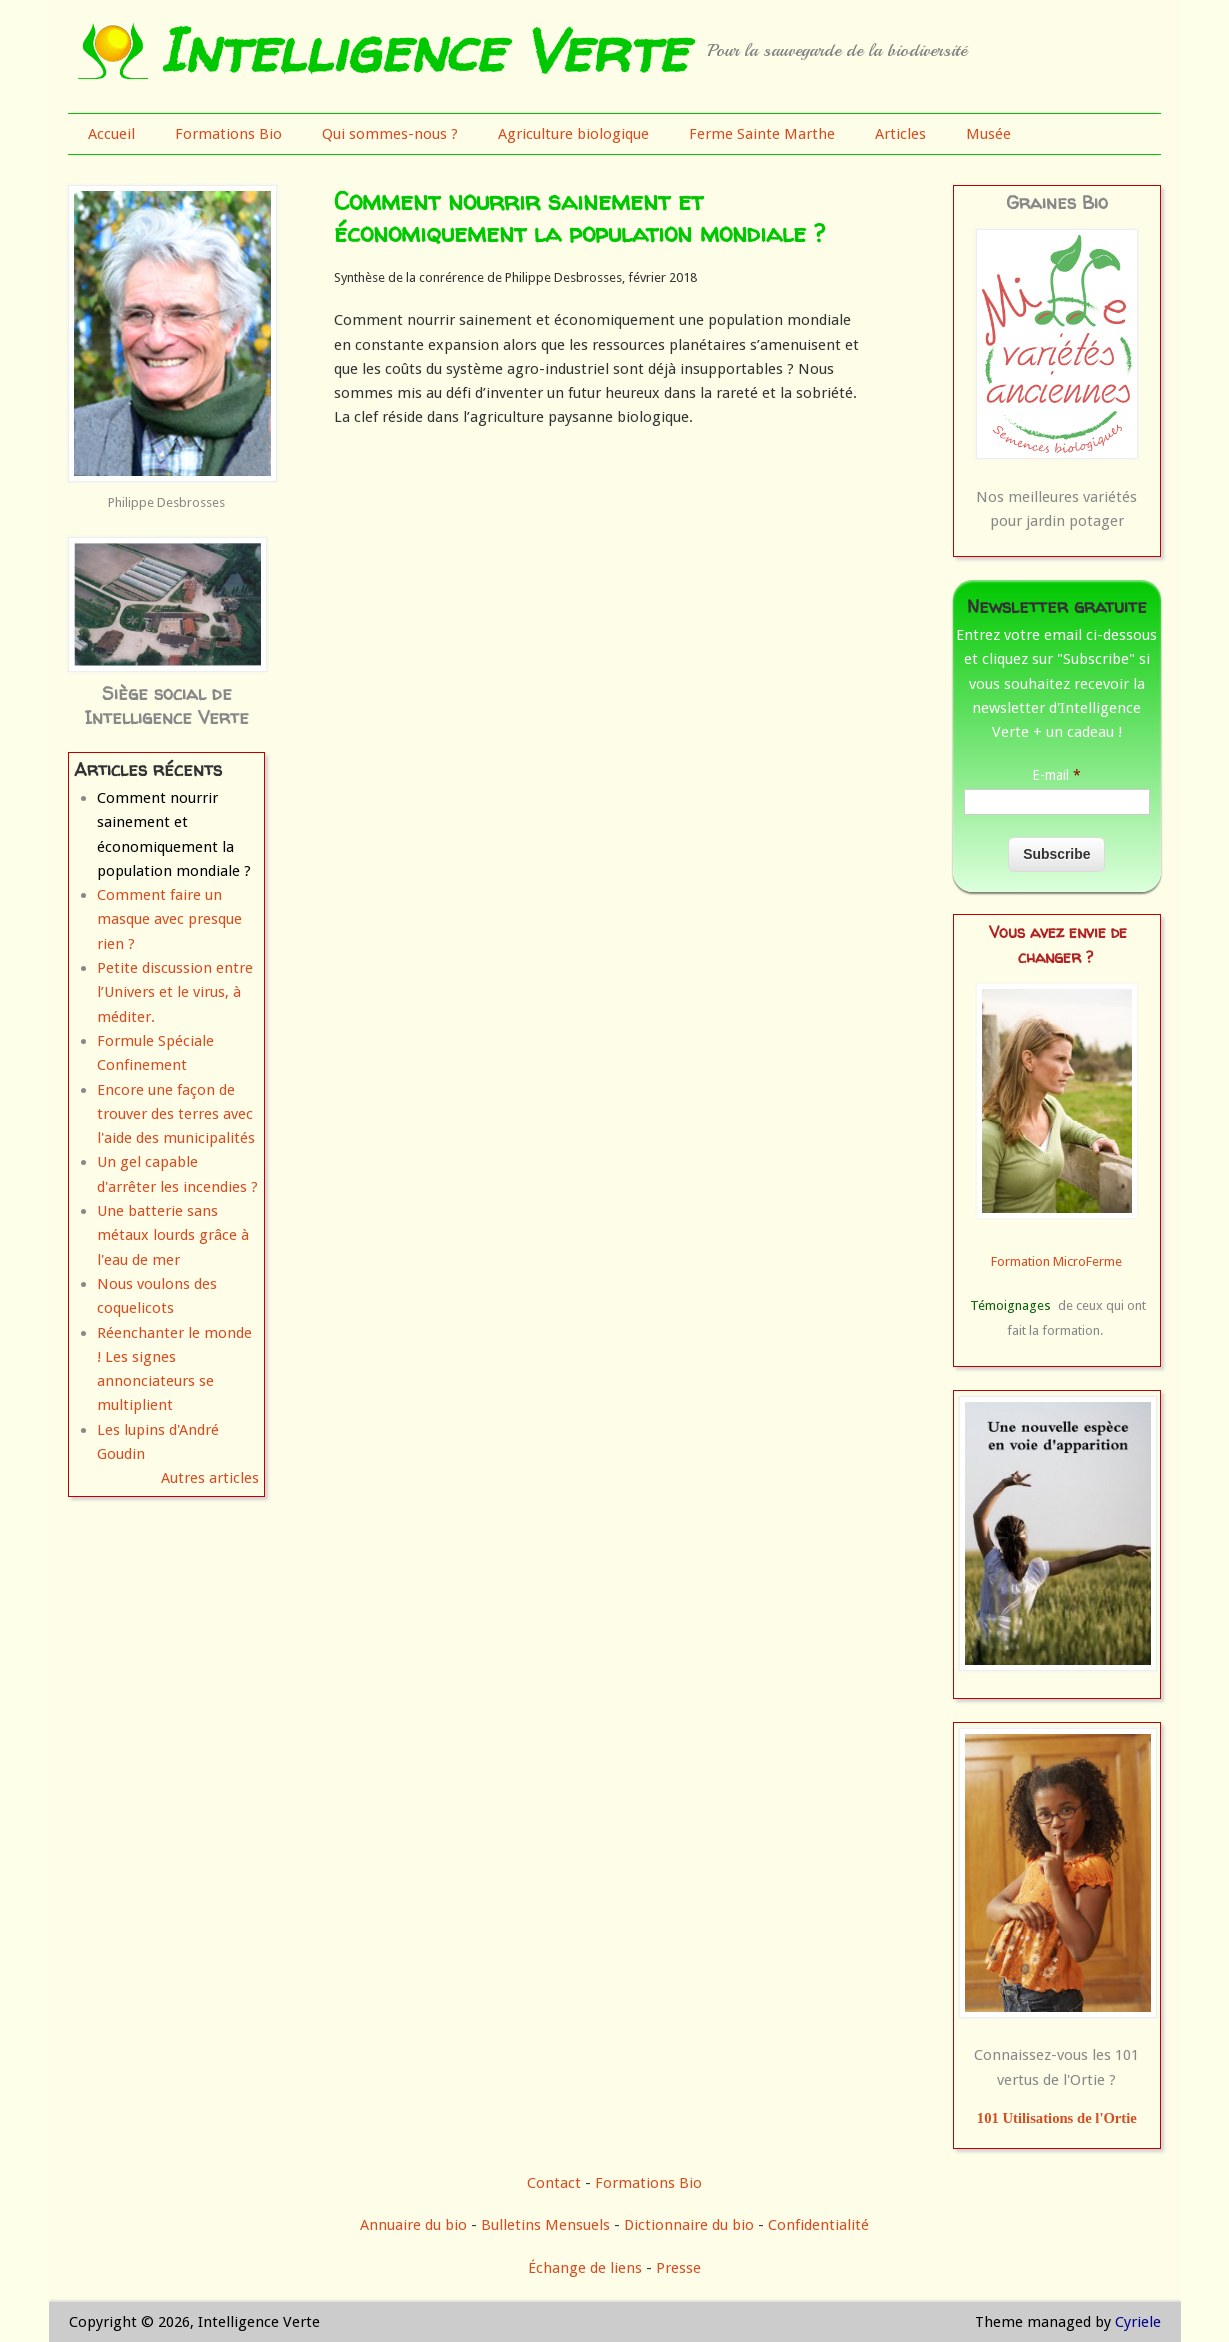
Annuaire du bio (413, 2225)
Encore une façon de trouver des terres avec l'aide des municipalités (176, 1114)
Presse (678, 2268)
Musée (988, 134)
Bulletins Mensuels (545, 2225)
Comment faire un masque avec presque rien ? (169, 919)
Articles (900, 134)
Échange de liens (587, 2268)
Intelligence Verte (422, 50)
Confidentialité (818, 2225)
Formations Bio (228, 134)
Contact (554, 2183)
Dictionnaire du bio (689, 2225)
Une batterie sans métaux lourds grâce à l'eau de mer (173, 1235)
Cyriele (1138, 2322)
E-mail (1056, 775)
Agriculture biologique (573, 134)
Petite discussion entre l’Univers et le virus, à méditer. (175, 992)
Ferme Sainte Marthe (762, 134)
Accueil (111, 134)
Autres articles (210, 1478)
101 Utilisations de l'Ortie (1057, 2118)
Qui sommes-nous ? (390, 134)
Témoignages (1010, 1305)
